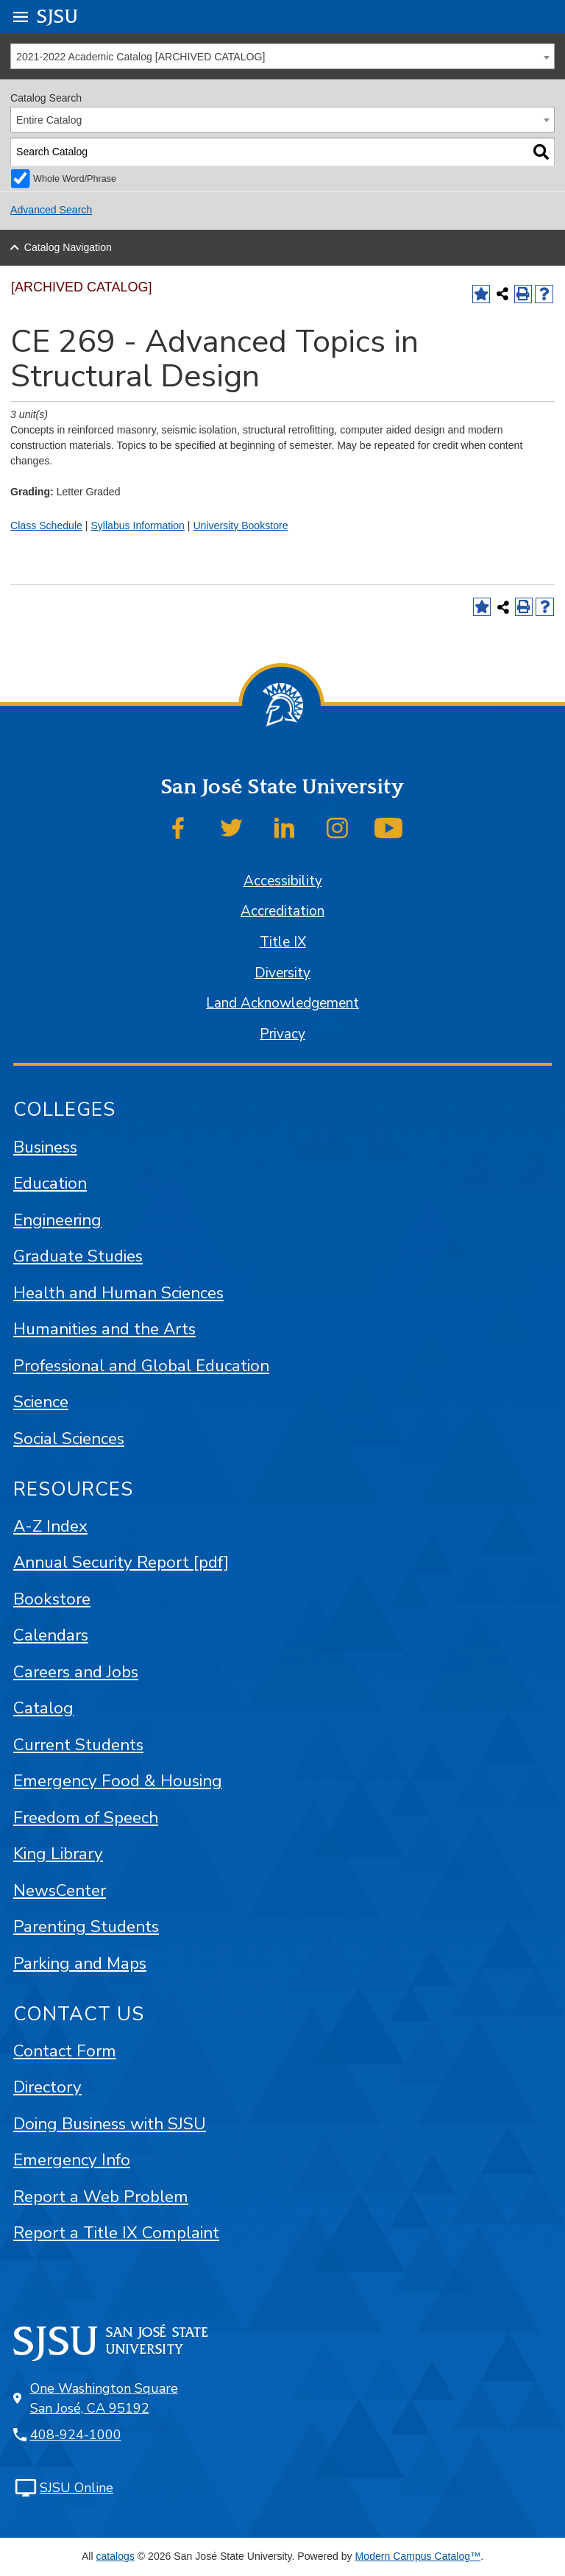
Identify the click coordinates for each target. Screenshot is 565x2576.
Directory (47, 2087)
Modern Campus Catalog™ (418, 2556)
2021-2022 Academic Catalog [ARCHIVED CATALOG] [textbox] (140, 57)
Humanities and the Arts (104, 1328)
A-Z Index (50, 1526)
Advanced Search (51, 210)
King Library (58, 1853)
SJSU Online (76, 2488)
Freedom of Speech (85, 1817)
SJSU (58, 16)
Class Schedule (46, 525)
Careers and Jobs (75, 1671)
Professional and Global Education (141, 1365)
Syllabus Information (137, 525)
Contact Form (64, 2050)
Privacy (282, 1034)
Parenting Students (86, 1926)
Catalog (43, 1707)
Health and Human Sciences (118, 1292)
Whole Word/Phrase (74, 179)
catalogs (115, 2556)
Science (40, 1401)
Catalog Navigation (68, 247)
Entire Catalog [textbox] (49, 120)
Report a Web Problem (100, 2196)
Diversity (282, 973)
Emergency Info (71, 2159)
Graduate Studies (78, 1256)
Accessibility (283, 881)
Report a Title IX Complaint (116, 2232)
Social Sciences (68, 1438)
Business (45, 1147)
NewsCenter (59, 1890)
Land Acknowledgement (282, 1003)
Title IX (283, 942)
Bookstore (51, 1599)
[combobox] (282, 56)
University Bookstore (240, 525)
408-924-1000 (75, 2435)
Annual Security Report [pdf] (121, 1562)
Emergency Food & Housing (117, 1780)
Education (50, 1183)
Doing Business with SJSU (109, 2123)
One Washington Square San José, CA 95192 (104, 2398)
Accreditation (282, 911)
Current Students (78, 1744)
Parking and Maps (79, 1963)
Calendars (50, 1635)
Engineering (57, 1220)
